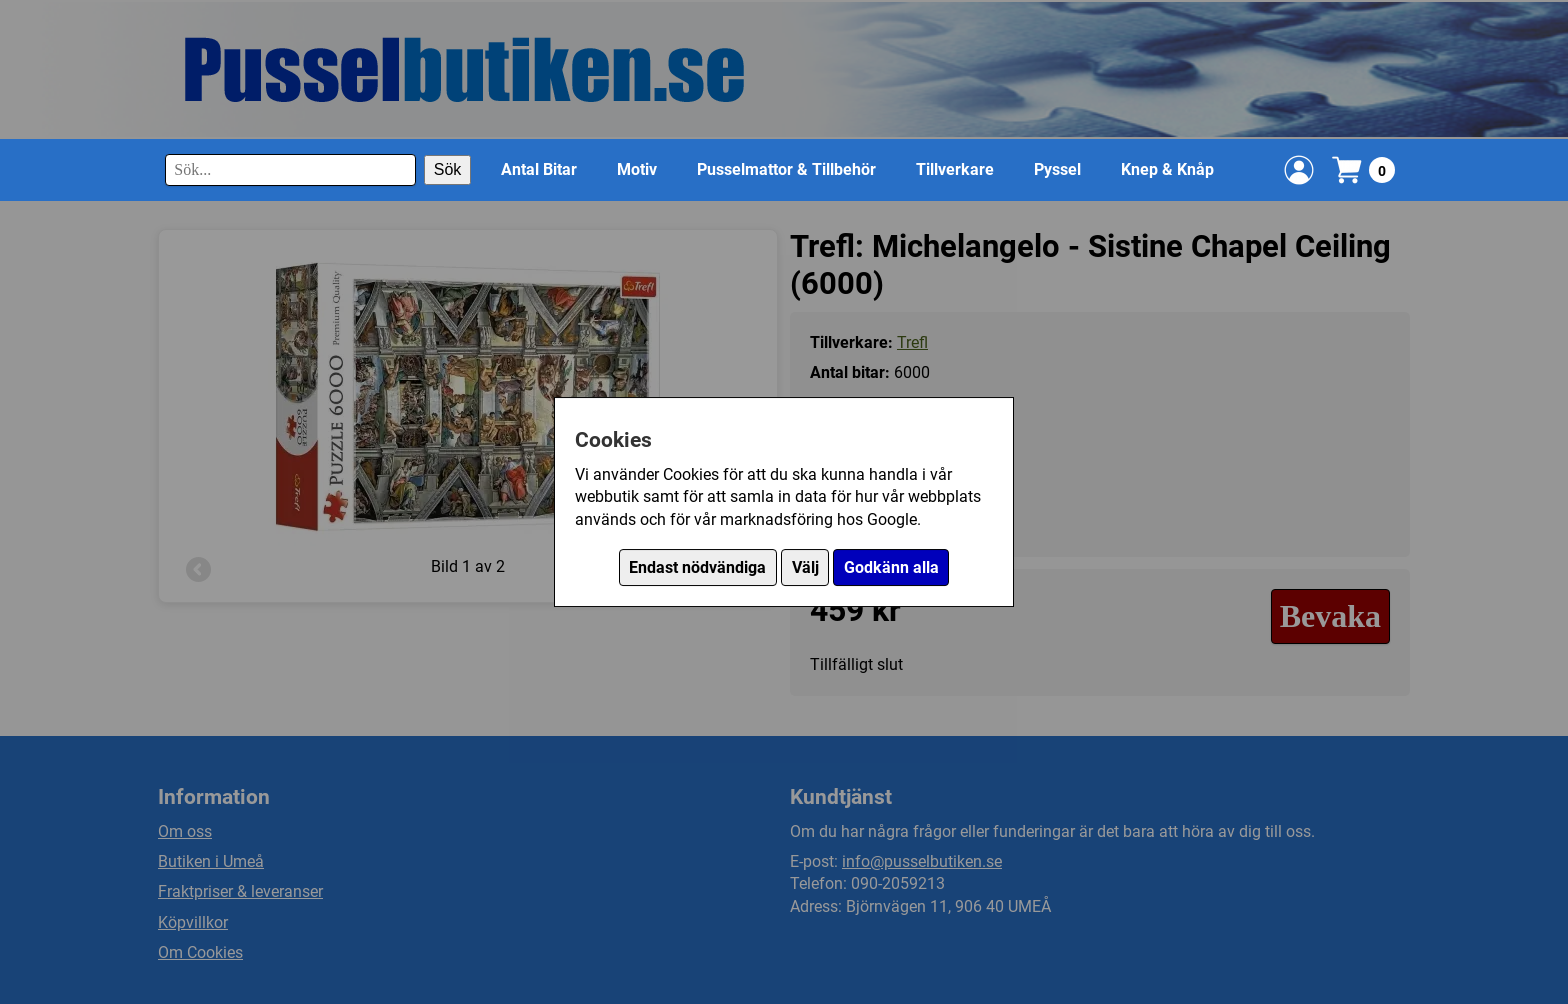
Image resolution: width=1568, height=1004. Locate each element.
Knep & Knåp (1167, 169)
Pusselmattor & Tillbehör (786, 169)
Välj (805, 567)
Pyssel (1057, 169)
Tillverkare (955, 169)
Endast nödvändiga (697, 567)
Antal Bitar (539, 169)
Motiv (637, 169)
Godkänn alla (891, 567)
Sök (448, 169)
